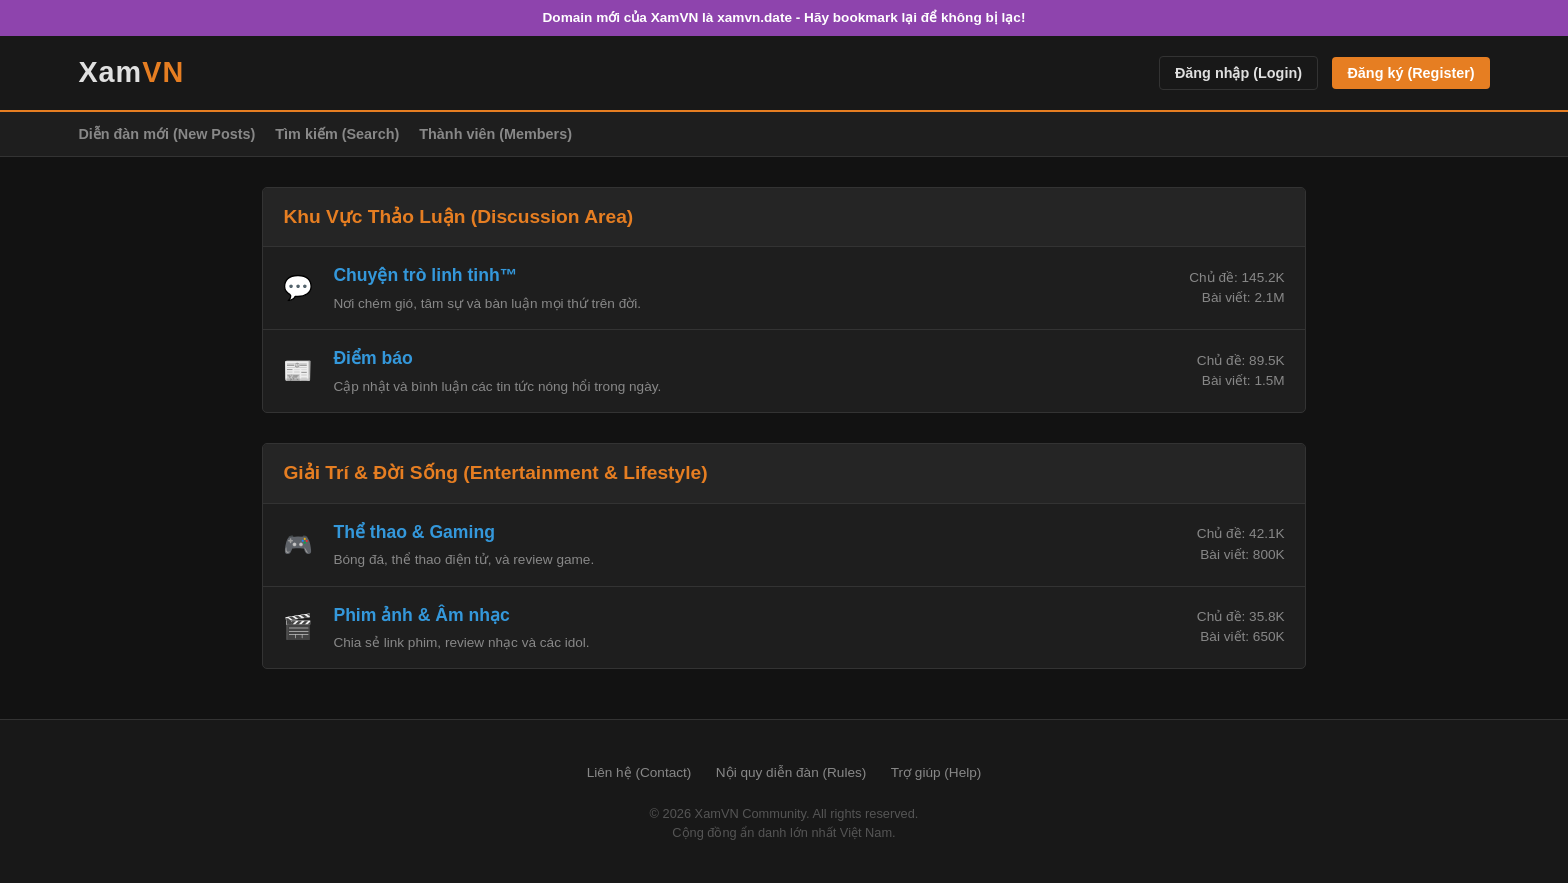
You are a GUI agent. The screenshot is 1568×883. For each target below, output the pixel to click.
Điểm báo (372, 358)
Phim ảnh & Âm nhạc (421, 615)
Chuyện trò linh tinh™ (425, 275)
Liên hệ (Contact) (639, 772)
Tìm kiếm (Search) (337, 134)
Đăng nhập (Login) (1238, 73)
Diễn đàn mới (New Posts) (166, 134)
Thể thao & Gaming (414, 532)
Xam (131, 72)
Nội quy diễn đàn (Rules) (791, 772)
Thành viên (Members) (495, 134)
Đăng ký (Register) (1410, 73)
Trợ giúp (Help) (936, 772)
